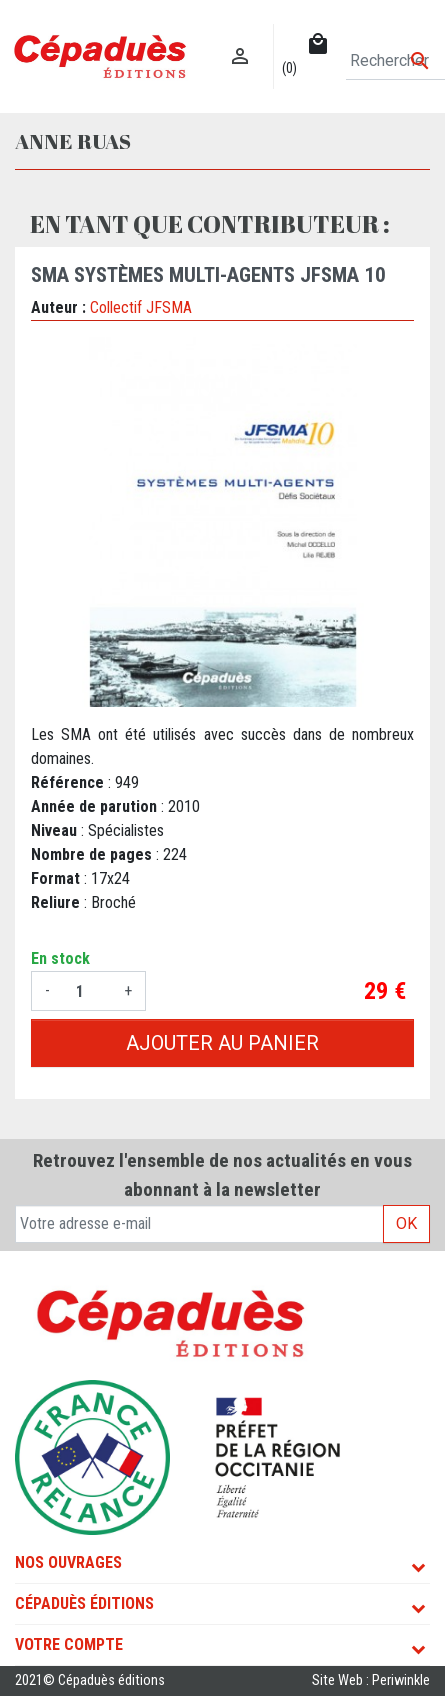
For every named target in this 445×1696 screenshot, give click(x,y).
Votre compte (69, 1644)
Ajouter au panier (222, 1043)
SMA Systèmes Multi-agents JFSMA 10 (208, 275)
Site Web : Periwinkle (371, 1680)
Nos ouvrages (68, 1562)
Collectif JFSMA (141, 307)
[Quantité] (87, 991)
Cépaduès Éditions (84, 1603)
